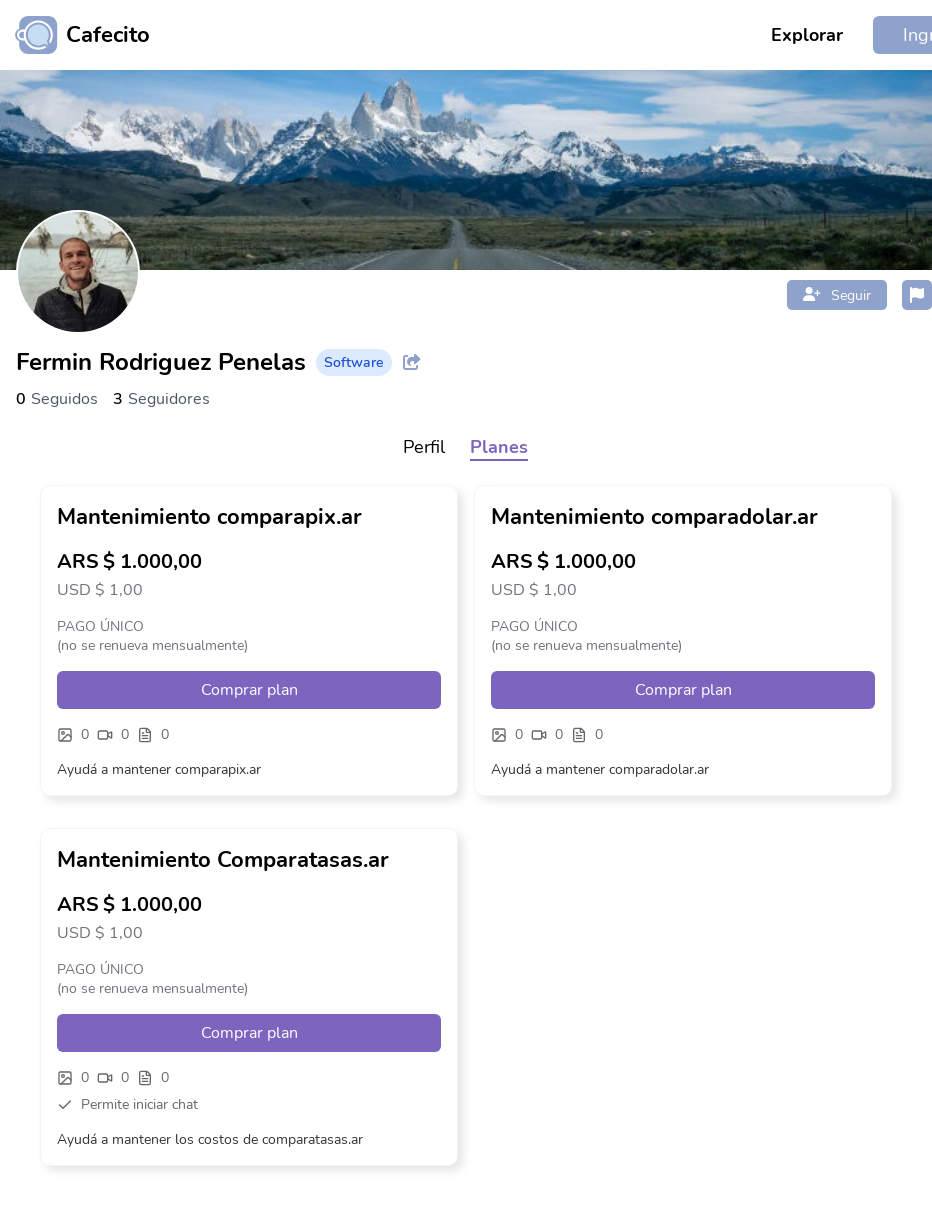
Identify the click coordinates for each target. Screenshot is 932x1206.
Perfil (424, 447)
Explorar (807, 35)
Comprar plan (249, 690)
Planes (499, 447)
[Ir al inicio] (75, 35)
